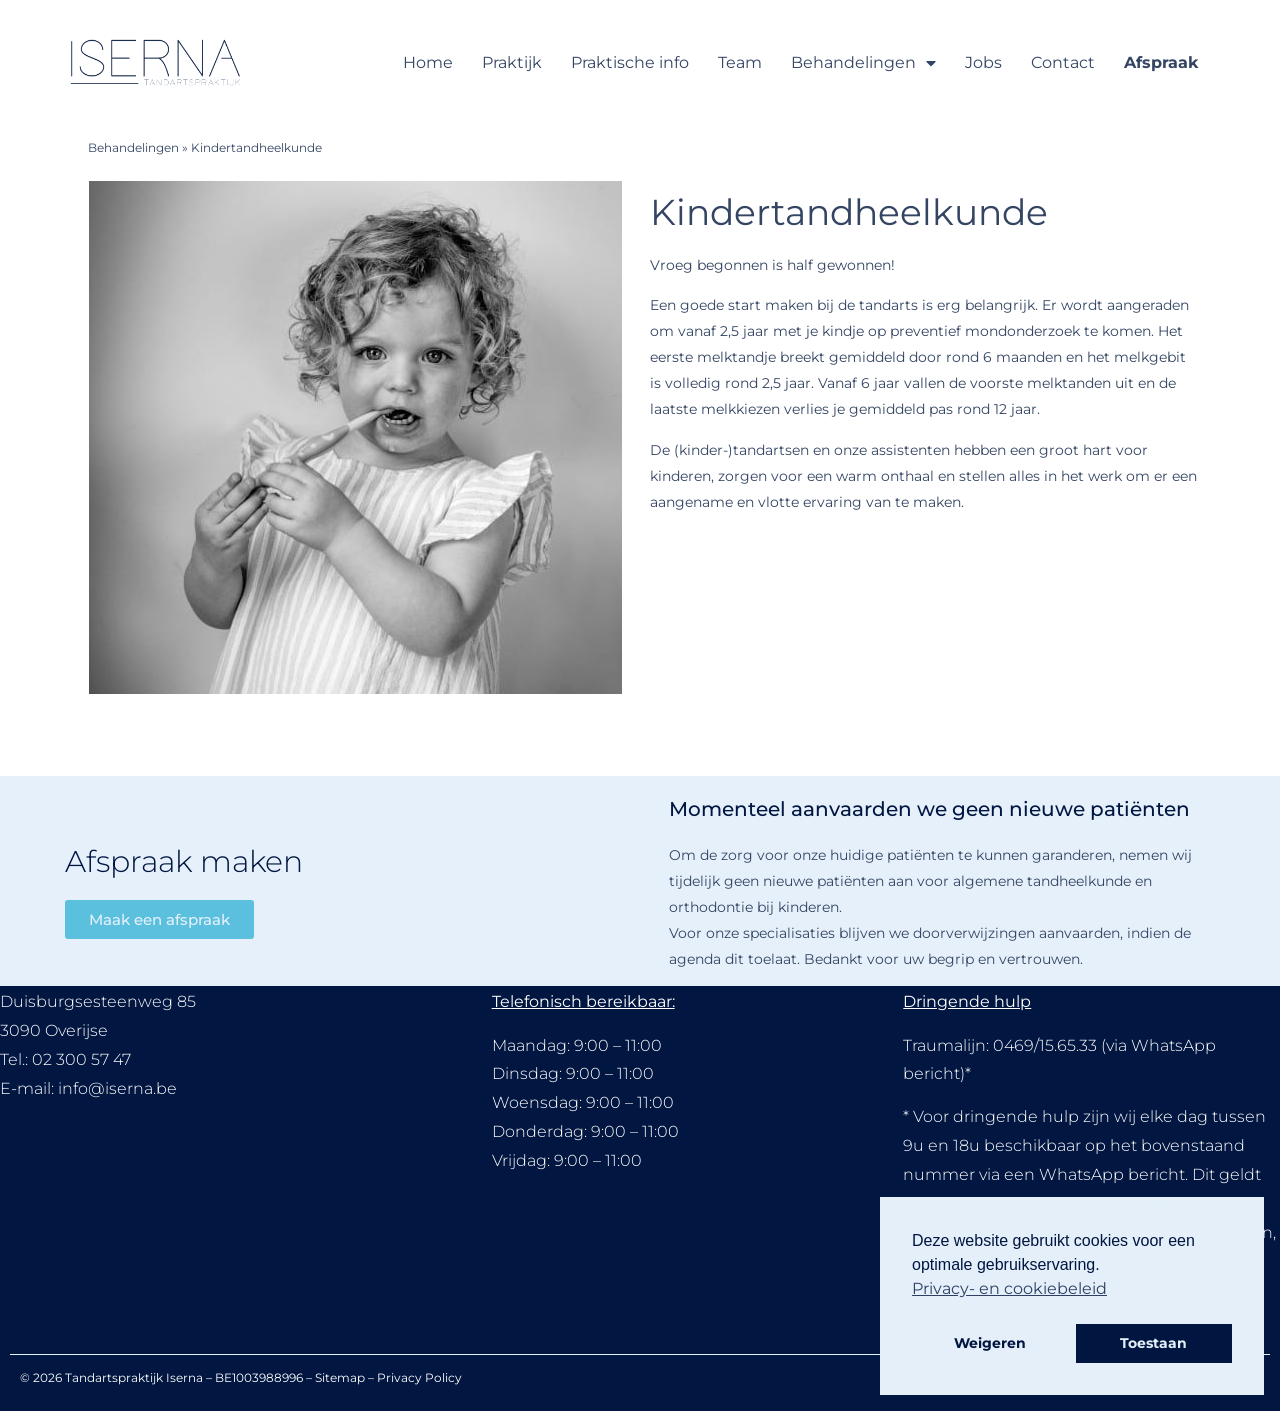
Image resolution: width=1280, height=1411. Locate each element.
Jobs (983, 62)
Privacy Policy (419, 1377)
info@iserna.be (117, 1088)
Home (428, 62)
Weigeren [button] (990, 1343)
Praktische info (630, 62)
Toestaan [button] (1153, 1343)
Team (740, 62)
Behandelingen (863, 63)
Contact (1063, 62)
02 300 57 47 (81, 1059)
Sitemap (340, 1377)
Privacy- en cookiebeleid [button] (1009, 1288)
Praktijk (512, 62)
